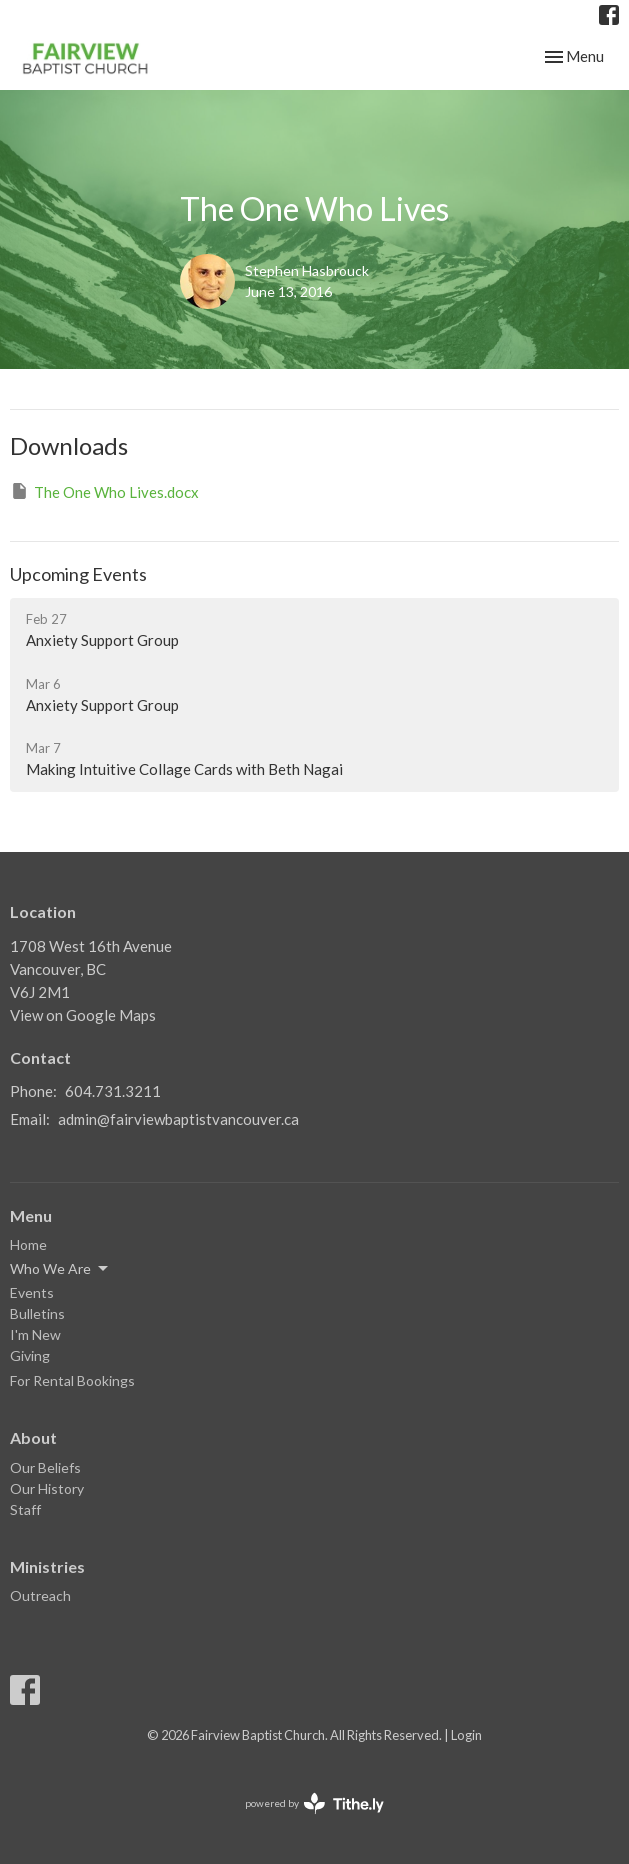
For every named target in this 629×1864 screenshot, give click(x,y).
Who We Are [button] (60, 1269)
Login (466, 1735)
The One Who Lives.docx (104, 491)
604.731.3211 (113, 1091)
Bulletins (37, 1313)
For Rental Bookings (72, 1380)
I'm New (35, 1334)
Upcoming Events (78, 574)
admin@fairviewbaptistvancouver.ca (178, 1119)
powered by (314, 1803)
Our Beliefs (45, 1467)
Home (28, 1244)
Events (32, 1292)
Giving (30, 1355)
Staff (25, 1509)
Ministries (47, 1566)
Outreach (40, 1595)
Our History (47, 1488)
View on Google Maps (83, 1015)
